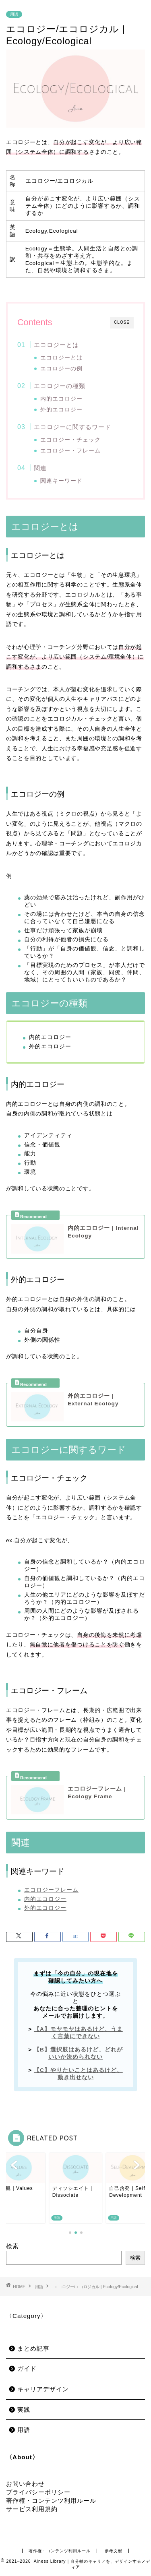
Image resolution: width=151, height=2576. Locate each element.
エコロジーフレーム (51, 1890)
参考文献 (113, 2551)
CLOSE (122, 322)
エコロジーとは (56, 344)
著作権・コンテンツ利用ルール (51, 2500)
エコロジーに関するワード (72, 426)
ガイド (27, 2368)
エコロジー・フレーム (70, 451)
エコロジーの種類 (59, 385)
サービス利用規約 (32, 2509)
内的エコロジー (61, 399)
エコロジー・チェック (70, 440)
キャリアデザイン (43, 2389)
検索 (12, 2246)
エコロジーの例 (61, 369)
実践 (23, 2409)
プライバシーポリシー (38, 2492)
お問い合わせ (25, 2483)
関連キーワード (61, 481)
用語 (14, 14)
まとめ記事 (33, 2348)
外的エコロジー (61, 410)
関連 (40, 468)
